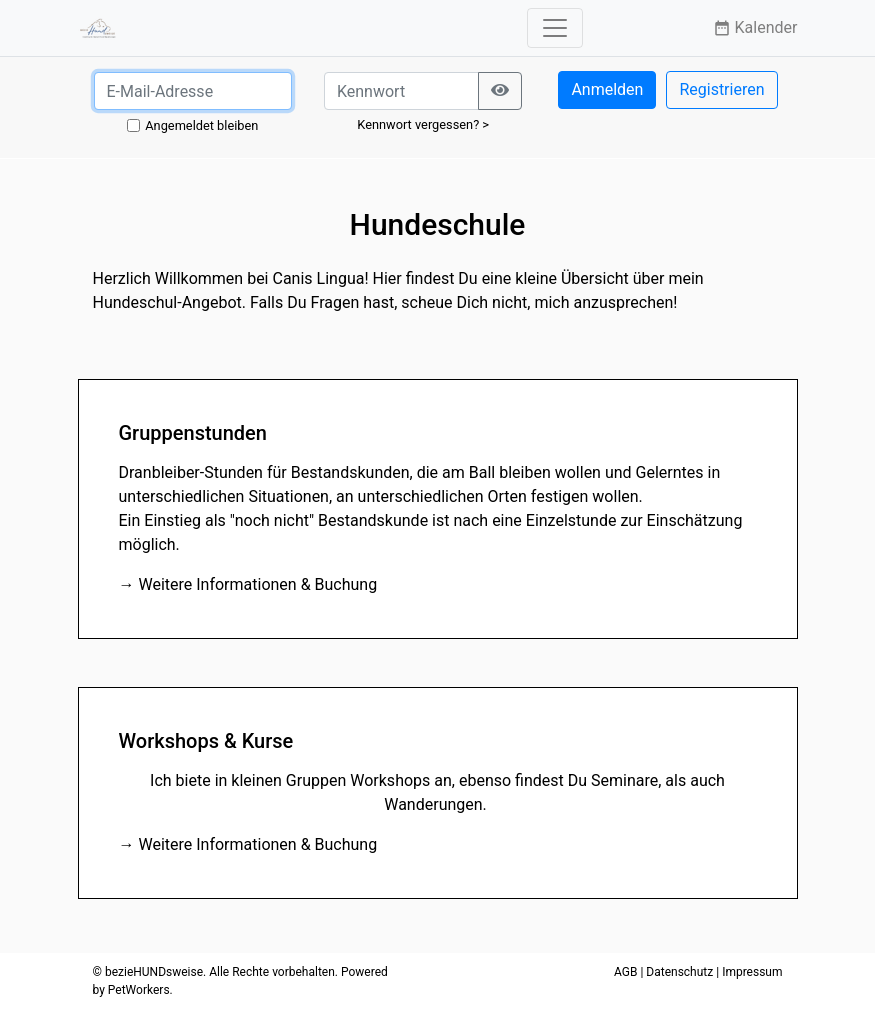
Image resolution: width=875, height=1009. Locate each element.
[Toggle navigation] (555, 28)
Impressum (752, 972)
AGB (625, 972)
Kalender (755, 27)
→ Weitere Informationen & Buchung (248, 584)
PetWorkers (139, 990)
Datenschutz (679, 972)
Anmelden (607, 89)
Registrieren (721, 89)
